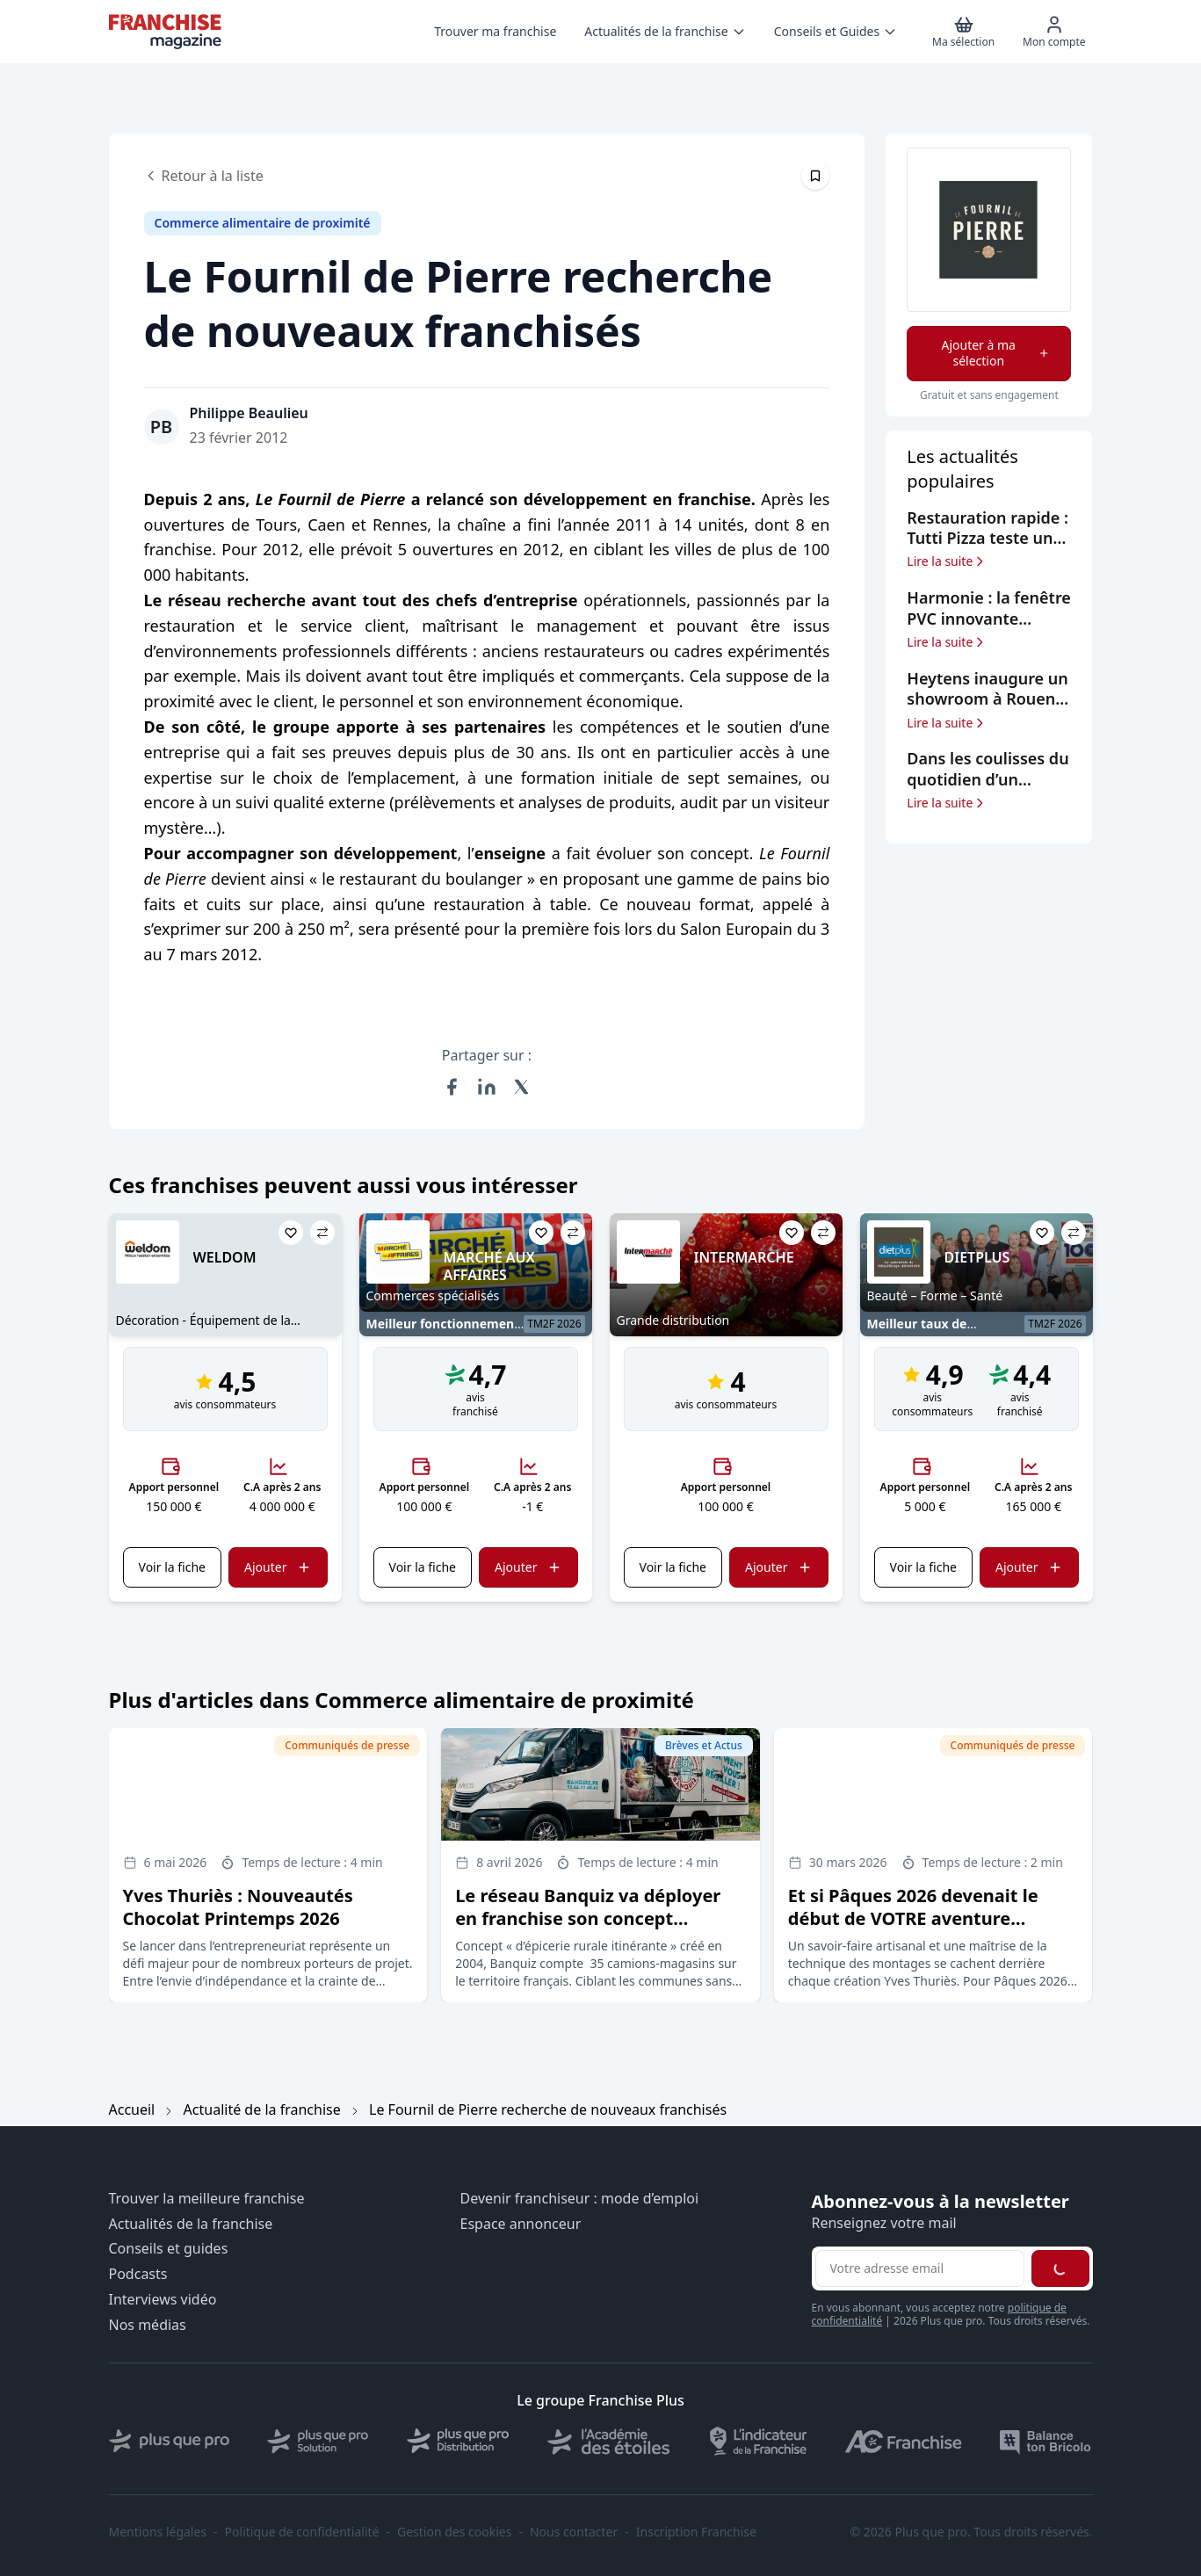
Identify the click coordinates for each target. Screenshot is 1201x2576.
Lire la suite (947, 561)
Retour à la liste (204, 175)
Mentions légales (158, 2532)
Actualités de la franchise (191, 2224)
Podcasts (138, 2274)
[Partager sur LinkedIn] (487, 1087)
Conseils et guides (168, 2249)
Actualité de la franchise (262, 2109)
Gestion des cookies (454, 2532)
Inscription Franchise (696, 2532)
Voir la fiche (172, 1567)
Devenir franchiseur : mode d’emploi (579, 2198)
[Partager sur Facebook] (452, 1087)
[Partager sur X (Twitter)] (522, 1087)
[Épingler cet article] (815, 176)
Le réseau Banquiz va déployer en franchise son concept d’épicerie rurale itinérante (587, 1918)
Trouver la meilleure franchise (207, 2198)
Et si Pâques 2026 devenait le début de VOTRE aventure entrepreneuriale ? (913, 1918)
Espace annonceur (521, 2224)
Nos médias (147, 2325)
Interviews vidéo (163, 2299)
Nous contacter (574, 2532)
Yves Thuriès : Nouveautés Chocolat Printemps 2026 (238, 1907)
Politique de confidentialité (302, 2532)
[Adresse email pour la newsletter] (919, 2268)
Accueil (132, 2109)
